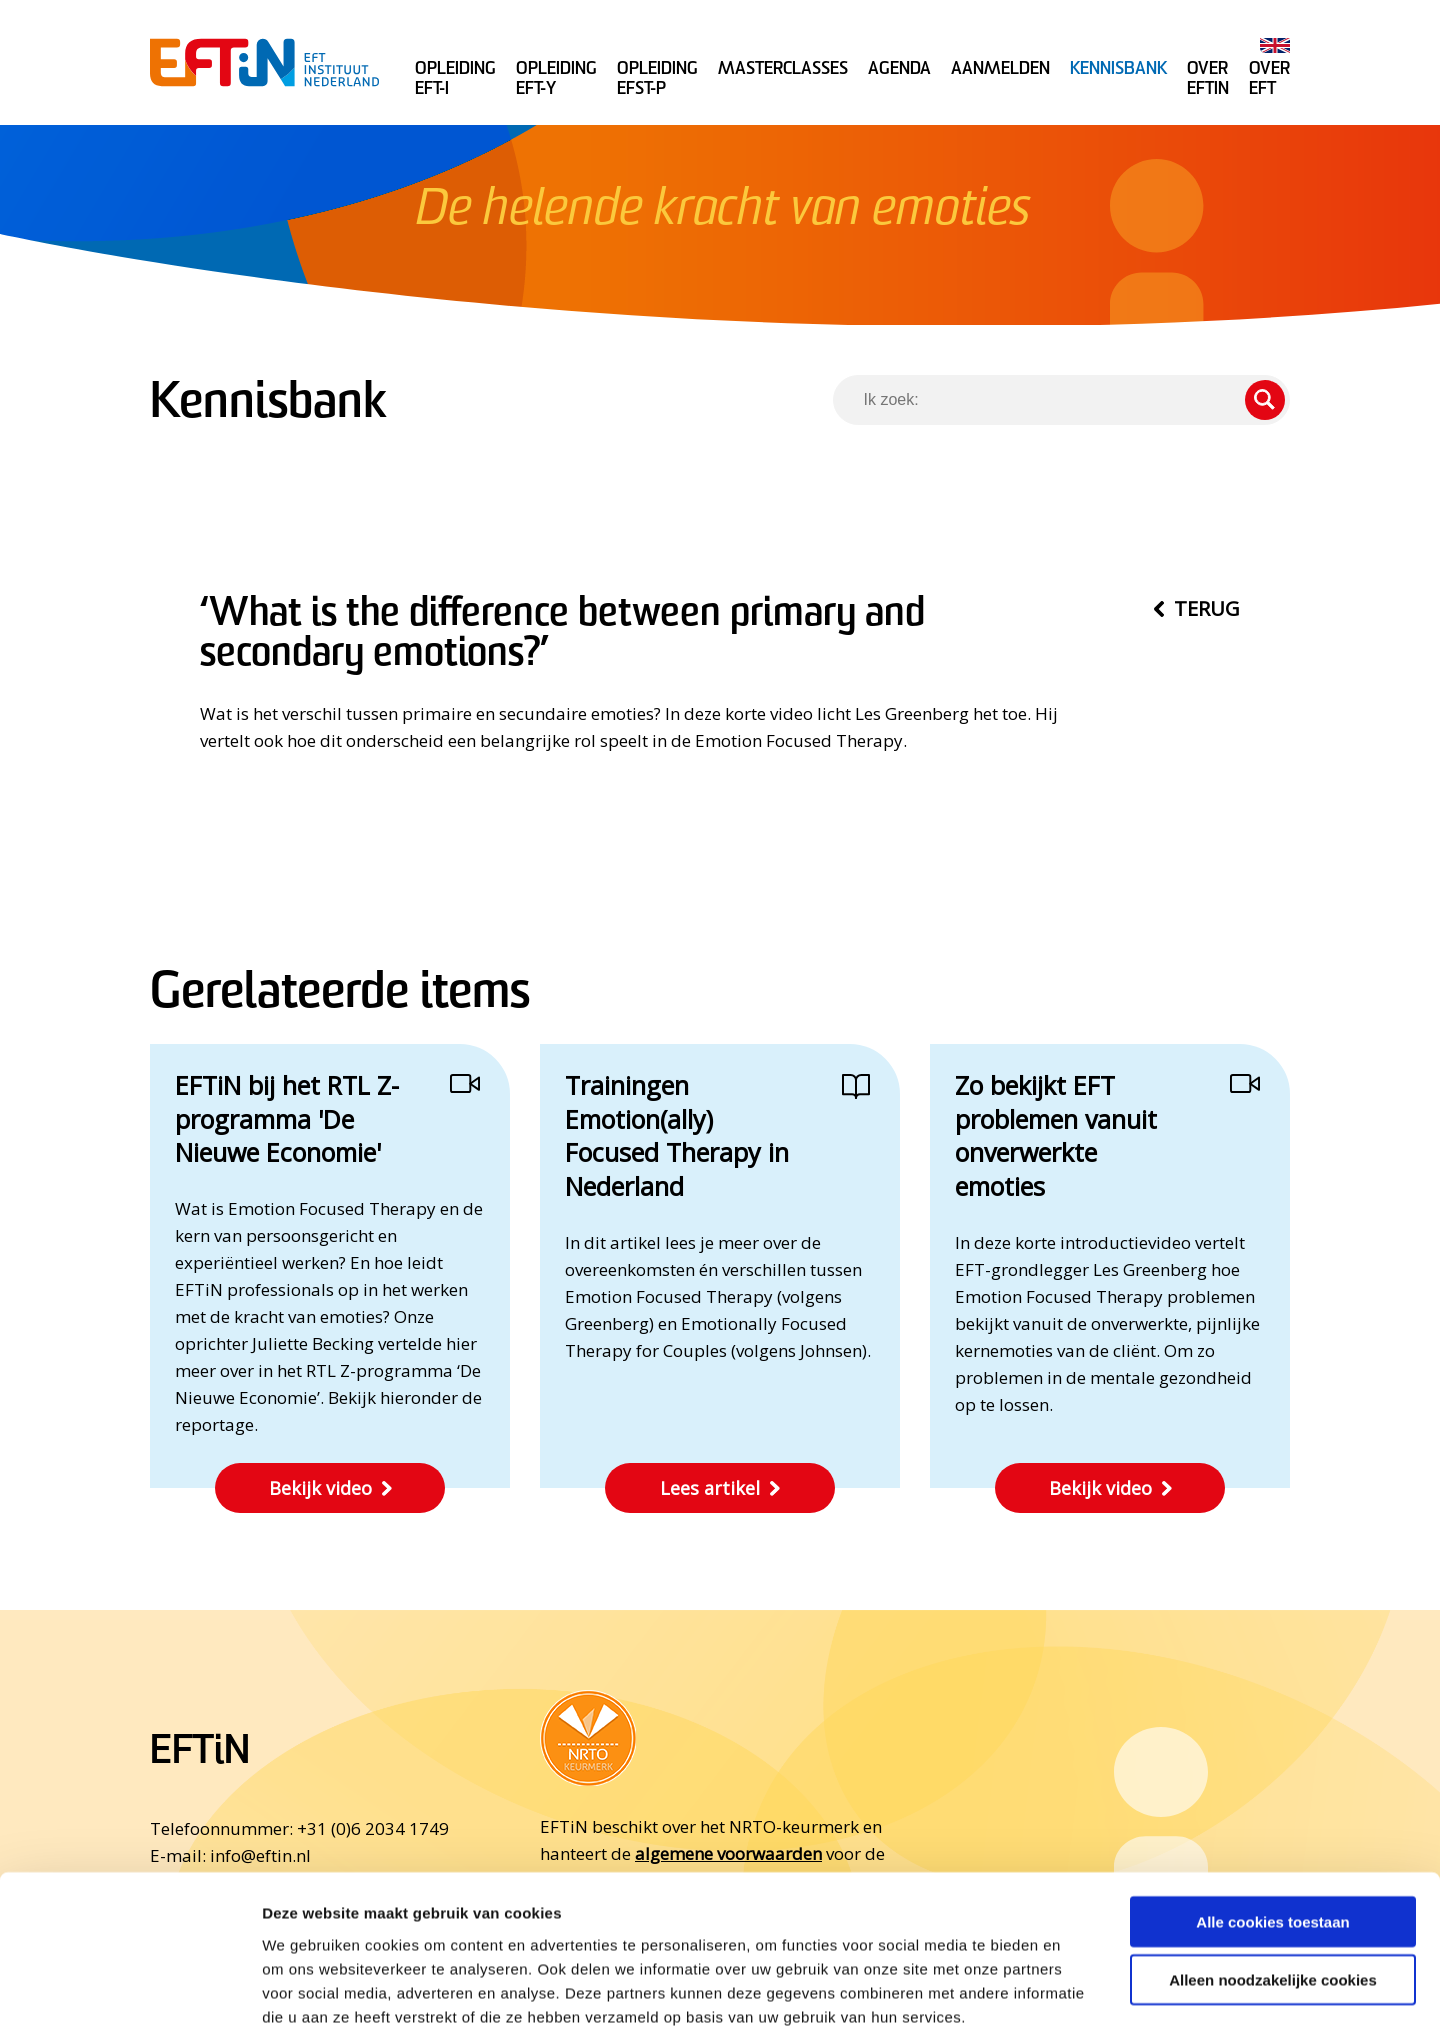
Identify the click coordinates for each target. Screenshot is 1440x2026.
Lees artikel (710, 1488)
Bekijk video (320, 1488)
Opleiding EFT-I (455, 79)
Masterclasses (783, 69)
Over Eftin (1208, 79)
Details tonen (1080, 1986)
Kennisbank (1118, 69)
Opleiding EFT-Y (556, 79)
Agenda (899, 69)
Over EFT (1269, 79)
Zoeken (1265, 400)
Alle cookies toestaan (1272, 1810)
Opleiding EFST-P (657, 79)
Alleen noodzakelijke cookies (1273, 1869)
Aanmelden (1000, 69)
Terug (1207, 608)
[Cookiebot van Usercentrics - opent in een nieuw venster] (129, 1987)
